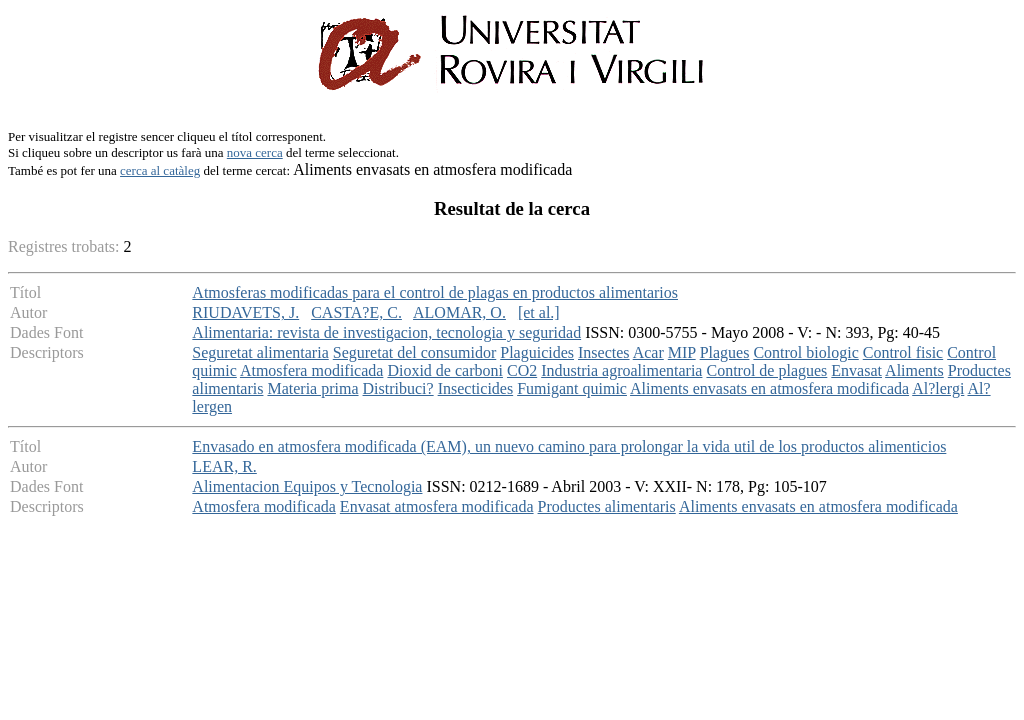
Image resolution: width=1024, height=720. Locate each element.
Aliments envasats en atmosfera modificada (769, 388)
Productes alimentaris (607, 506)
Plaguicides (537, 352)
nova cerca (255, 152)
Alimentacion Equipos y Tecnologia (307, 486)
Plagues (725, 352)
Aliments (914, 370)
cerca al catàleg (160, 170)
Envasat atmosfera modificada (437, 506)
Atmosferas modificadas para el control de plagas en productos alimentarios (435, 292)
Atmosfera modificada (312, 370)
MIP (682, 352)
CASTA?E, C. (356, 312)
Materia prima (312, 388)
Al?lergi (938, 388)
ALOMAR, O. (459, 312)
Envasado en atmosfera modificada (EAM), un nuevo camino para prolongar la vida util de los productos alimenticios (569, 446)
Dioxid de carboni (445, 370)
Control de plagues (766, 370)
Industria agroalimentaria (621, 370)
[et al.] (539, 312)
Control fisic (903, 352)
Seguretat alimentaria (260, 352)
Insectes (604, 352)
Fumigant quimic (572, 388)
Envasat (856, 370)
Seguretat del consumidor (415, 352)
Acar (648, 352)
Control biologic (805, 352)
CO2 (522, 370)
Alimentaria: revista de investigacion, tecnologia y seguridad (386, 332)
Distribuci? (398, 388)
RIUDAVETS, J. (245, 312)
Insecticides (476, 388)
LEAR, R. (224, 466)
